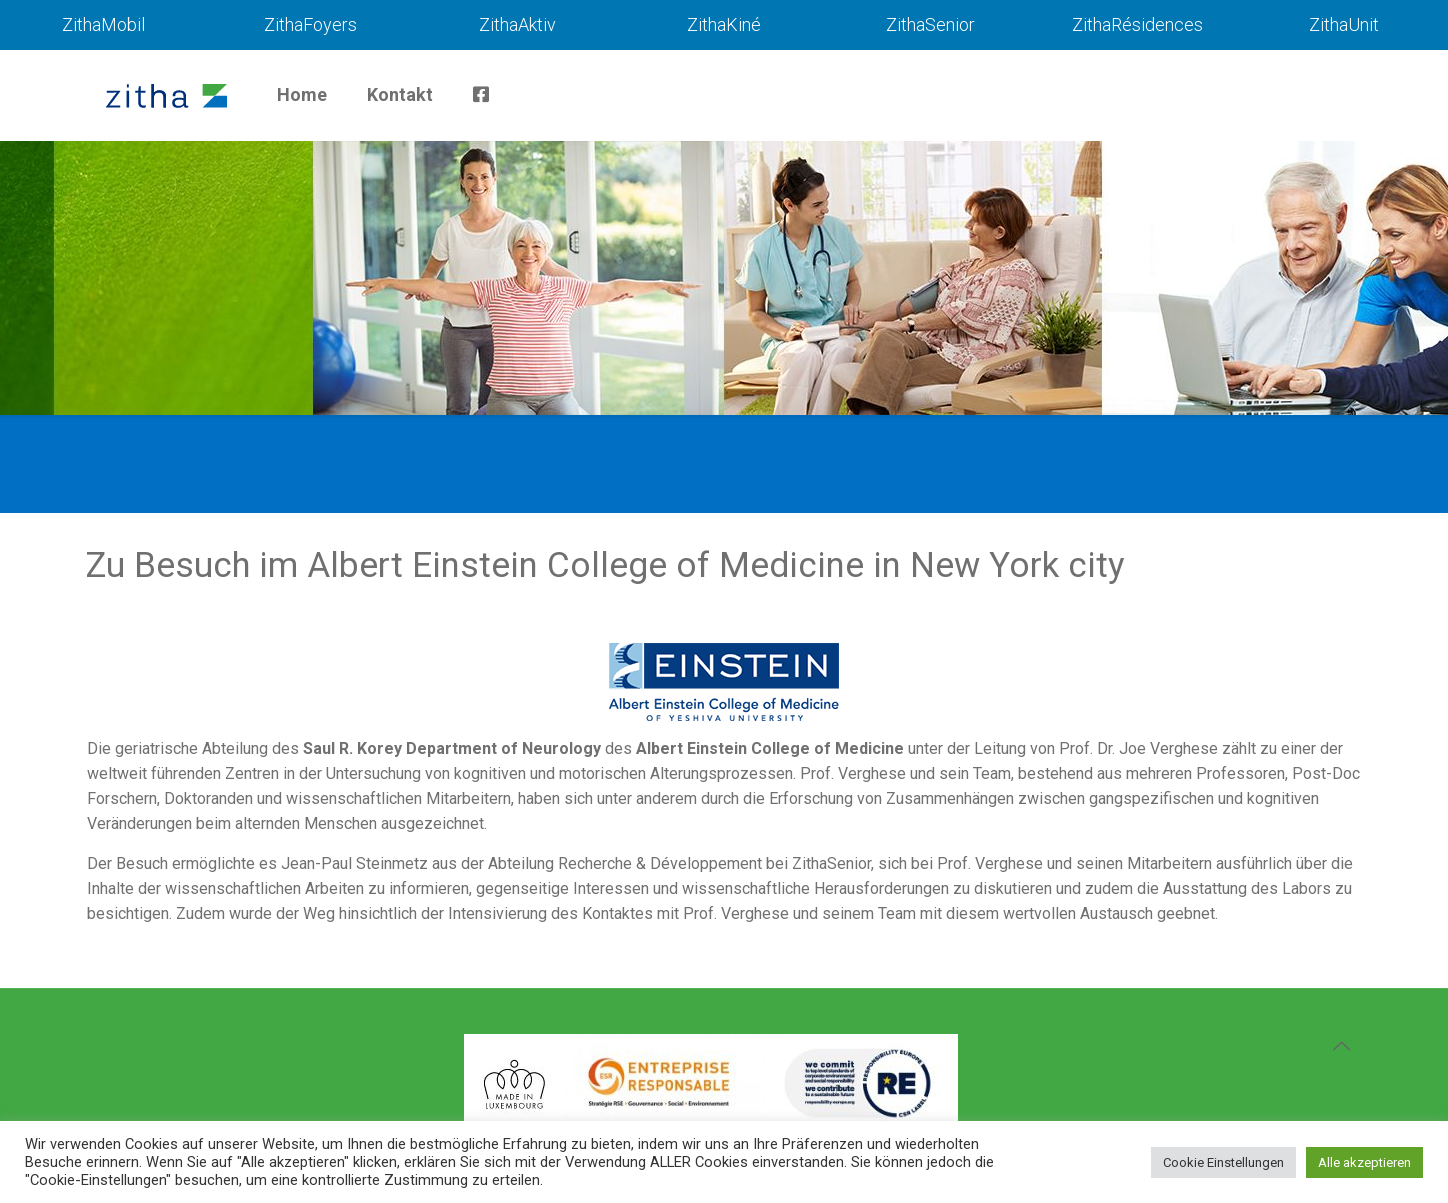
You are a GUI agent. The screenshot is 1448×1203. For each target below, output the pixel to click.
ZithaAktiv (517, 24)
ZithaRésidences (1137, 24)
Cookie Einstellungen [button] (1223, 1162)
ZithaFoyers (310, 24)
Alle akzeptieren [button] (1364, 1162)
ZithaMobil (103, 24)
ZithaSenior (930, 24)
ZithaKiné (724, 24)
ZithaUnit (1344, 24)
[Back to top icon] (1341, 1046)
